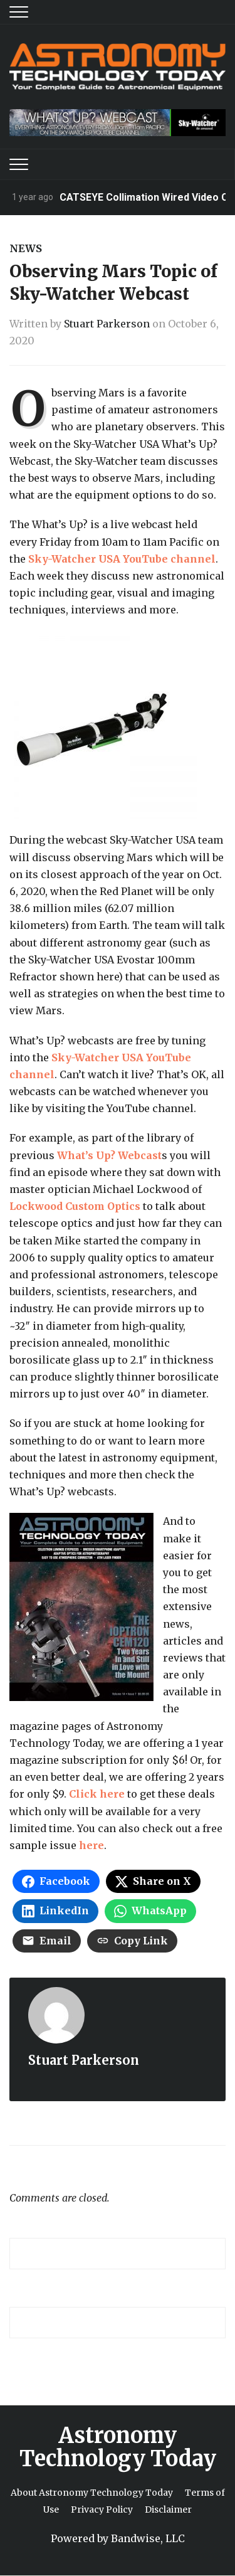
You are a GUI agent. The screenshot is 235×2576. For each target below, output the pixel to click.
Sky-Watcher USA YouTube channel (122, 559)
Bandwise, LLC (148, 2538)
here (91, 1845)
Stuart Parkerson (107, 323)
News (25, 248)
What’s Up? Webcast (109, 1155)
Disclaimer (168, 2509)
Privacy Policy (102, 2509)
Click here (97, 1794)
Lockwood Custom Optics (74, 1206)
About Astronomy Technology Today (92, 2492)
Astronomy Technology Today (117, 2447)
